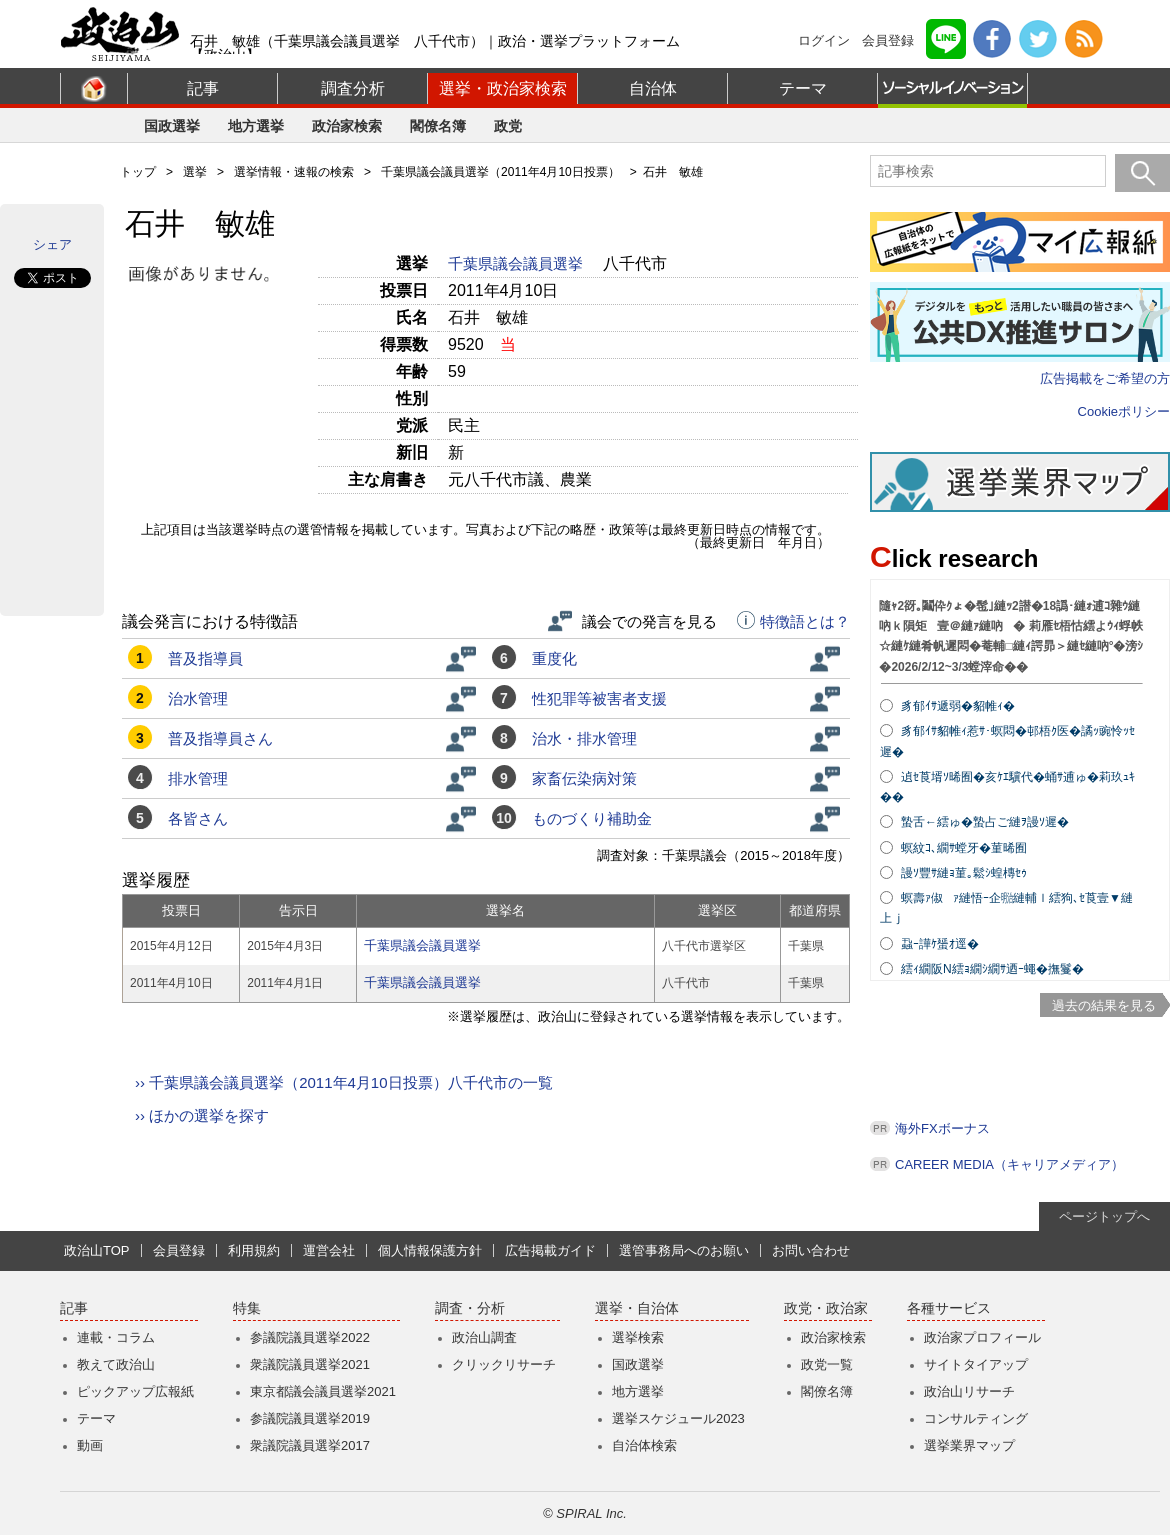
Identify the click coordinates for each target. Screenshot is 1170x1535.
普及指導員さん (220, 738)
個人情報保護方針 (430, 1250)
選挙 (195, 172)
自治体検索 (644, 1445)
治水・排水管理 (584, 738)
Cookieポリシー (1124, 411)
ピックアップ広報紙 (135, 1391)
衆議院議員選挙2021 (310, 1364)
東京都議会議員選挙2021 (323, 1391)
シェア (52, 244)
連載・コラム (116, 1337)
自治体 (653, 88)
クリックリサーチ (504, 1364)
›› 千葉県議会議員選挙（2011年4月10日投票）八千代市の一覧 (344, 1082)
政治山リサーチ (969, 1391)
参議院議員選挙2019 (310, 1418)
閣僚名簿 (438, 126)
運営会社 (329, 1250)
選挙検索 (638, 1337)
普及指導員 (205, 658)
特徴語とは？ (793, 622)
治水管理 (198, 698)
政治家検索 (347, 126)
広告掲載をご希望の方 (1105, 378)
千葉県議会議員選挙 (517, 263)
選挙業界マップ (969, 1445)
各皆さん (198, 818)
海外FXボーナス (942, 1128)
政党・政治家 (826, 1308)
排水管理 (198, 778)
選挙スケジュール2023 (678, 1418)
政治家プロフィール (982, 1337)
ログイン (824, 40)
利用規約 (254, 1250)
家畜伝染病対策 (584, 778)
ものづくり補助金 (592, 818)
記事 (203, 88)
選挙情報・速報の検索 (294, 172)
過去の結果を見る (1104, 1005)
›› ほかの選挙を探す (202, 1115)
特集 (247, 1308)
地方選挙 (256, 126)
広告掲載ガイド (550, 1250)
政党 (508, 126)
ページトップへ (1104, 1216)
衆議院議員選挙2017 (310, 1445)
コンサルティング (976, 1418)
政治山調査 (484, 1337)
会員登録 (888, 40)
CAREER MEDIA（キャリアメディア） (1009, 1164)
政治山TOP (97, 1250)
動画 (90, 1445)
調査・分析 (470, 1308)
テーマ (803, 88)
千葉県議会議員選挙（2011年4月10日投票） (500, 172)
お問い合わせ (811, 1250)
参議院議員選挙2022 (310, 1337)
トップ (138, 172)
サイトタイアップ (976, 1364)
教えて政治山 (116, 1364)
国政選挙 (172, 126)
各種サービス (949, 1308)
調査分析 (353, 88)
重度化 (554, 658)
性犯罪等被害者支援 (599, 698)
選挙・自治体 (637, 1308)
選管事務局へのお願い (684, 1250)
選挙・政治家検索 (503, 88)
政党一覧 (827, 1364)
